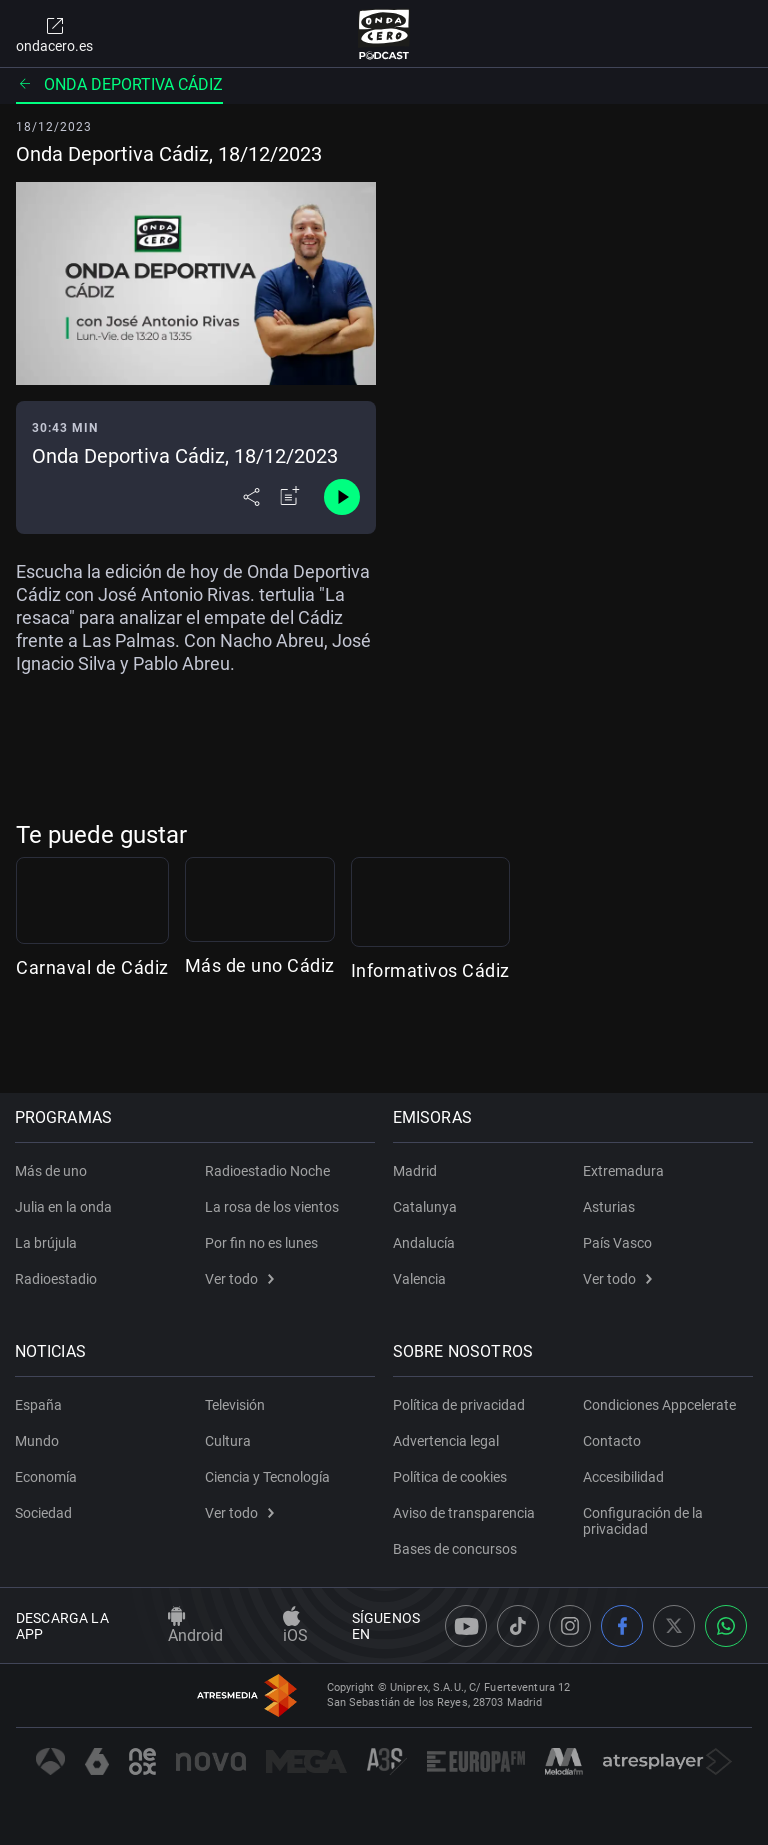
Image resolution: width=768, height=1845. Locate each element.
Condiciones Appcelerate (659, 1405)
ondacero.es (54, 34)
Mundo (38, 1441)
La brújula (47, 1243)
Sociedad (44, 1513)
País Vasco (617, 1243)
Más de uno (52, 1171)
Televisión (235, 1405)
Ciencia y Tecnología (267, 1477)
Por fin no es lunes (261, 1243)
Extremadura (623, 1171)
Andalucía (425, 1243)
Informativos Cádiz (687, 1038)
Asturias (609, 1207)
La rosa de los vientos (272, 1207)
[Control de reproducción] (342, 497)
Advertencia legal (447, 1441)
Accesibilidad (623, 1477)
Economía (47, 1477)
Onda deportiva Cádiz (119, 84)
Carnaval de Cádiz (92, 1038)
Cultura (228, 1441)
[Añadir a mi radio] (290, 497)
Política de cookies (451, 1477)
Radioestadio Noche (267, 1171)
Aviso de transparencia (465, 1513)
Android (195, 1626)
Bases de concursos (456, 1549)
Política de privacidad (460, 1405)
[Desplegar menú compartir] (251, 497)
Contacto (612, 1441)
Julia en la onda (64, 1207)
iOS (295, 1626)
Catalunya (426, 1207)
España (39, 1405)
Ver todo (239, 1279)
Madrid (416, 1171)
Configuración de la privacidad (643, 1521)
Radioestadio (57, 1279)
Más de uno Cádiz (387, 1038)
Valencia (420, 1279)
